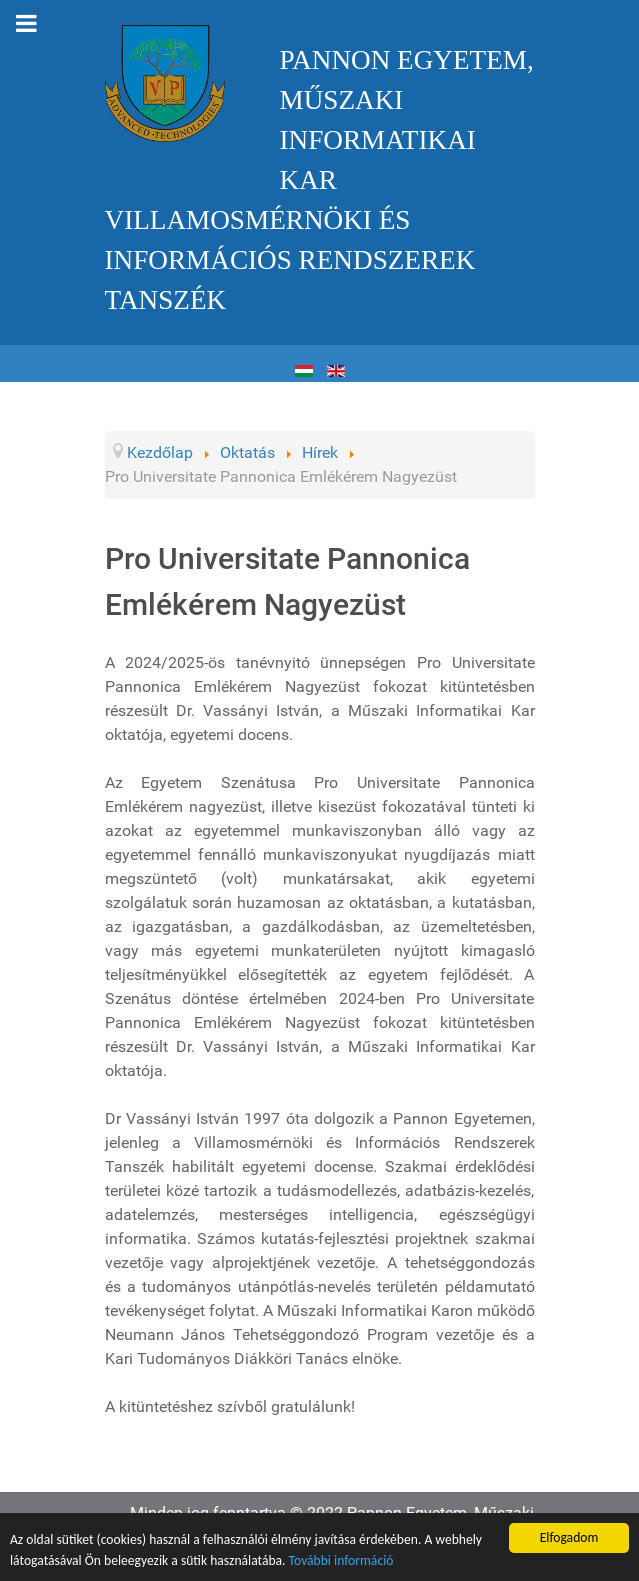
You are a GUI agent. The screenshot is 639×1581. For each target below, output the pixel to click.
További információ (341, 1560)
